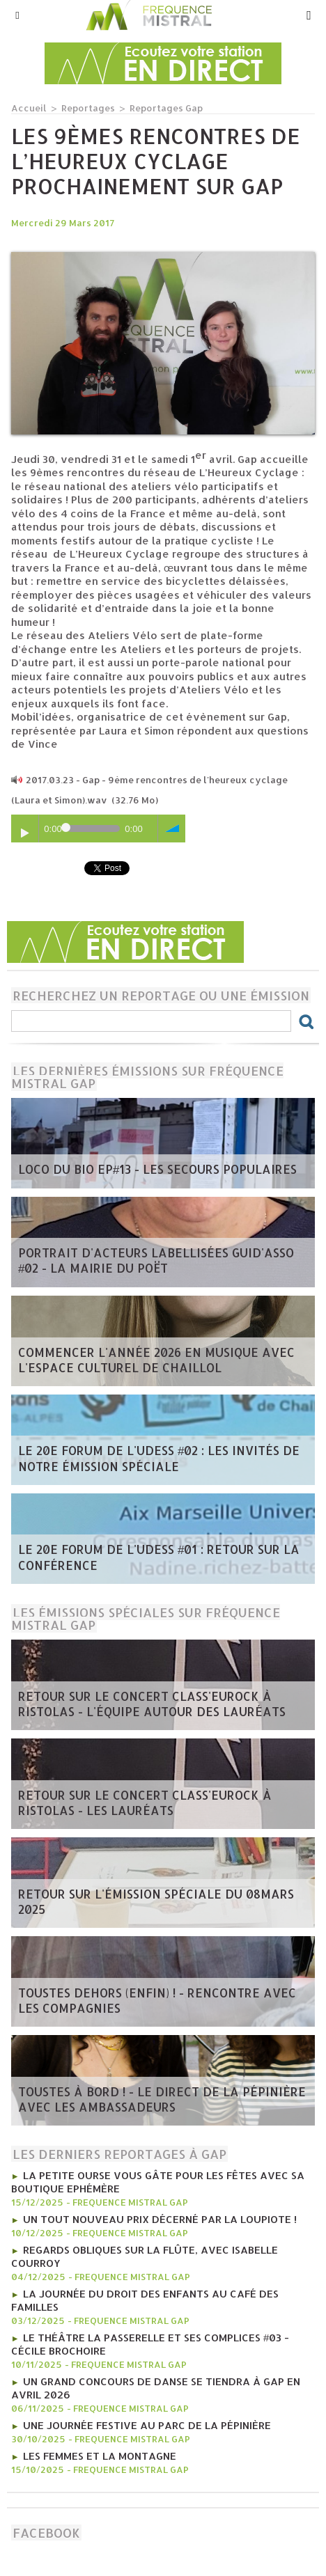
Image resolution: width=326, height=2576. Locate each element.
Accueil (29, 107)
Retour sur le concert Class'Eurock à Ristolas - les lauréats (145, 1802)
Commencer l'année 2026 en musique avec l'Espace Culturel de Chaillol (156, 1359)
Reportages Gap (166, 107)
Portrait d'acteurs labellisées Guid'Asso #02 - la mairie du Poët (156, 1260)
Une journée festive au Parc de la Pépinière (147, 2425)
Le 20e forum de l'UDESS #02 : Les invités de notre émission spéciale (159, 1458)
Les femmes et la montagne (99, 2456)
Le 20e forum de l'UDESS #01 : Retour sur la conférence (159, 1557)
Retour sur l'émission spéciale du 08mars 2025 (156, 1901)
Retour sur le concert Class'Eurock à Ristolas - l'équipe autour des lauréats (152, 1703)
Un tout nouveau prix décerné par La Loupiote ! (160, 2219)
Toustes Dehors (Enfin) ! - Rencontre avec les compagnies (157, 2000)
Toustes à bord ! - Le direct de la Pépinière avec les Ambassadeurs (162, 2099)
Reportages (88, 107)
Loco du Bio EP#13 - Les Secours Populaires (157, 1169)
